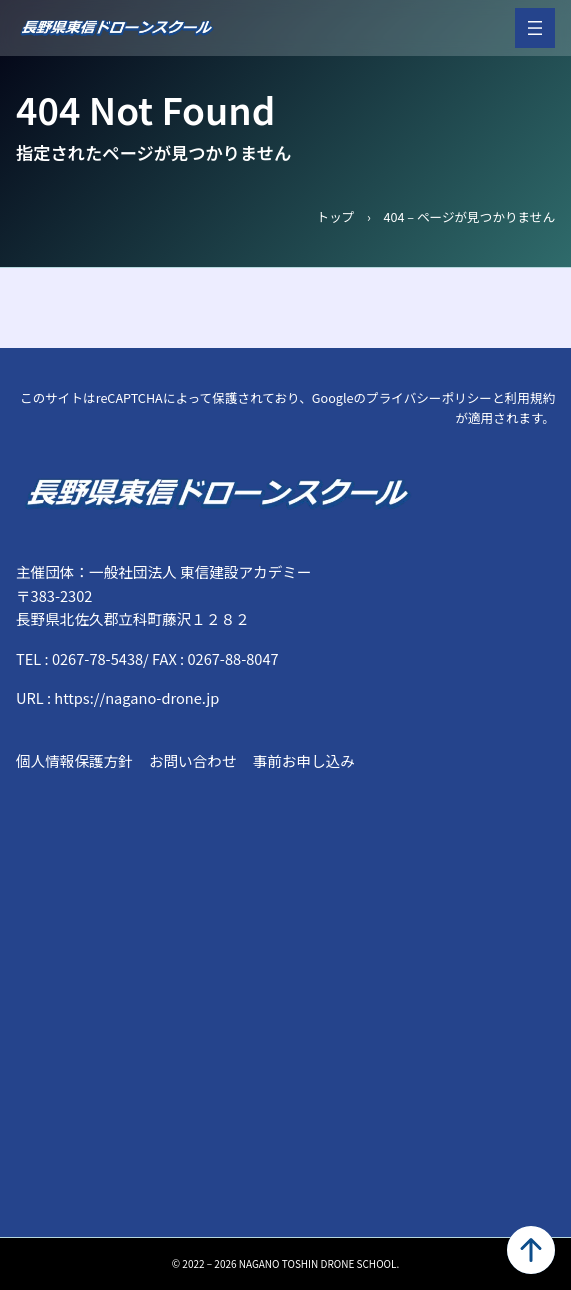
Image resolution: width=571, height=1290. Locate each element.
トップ (336, 216)
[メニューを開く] (535, 28)
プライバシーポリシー (429, 397)
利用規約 (530, 397)
